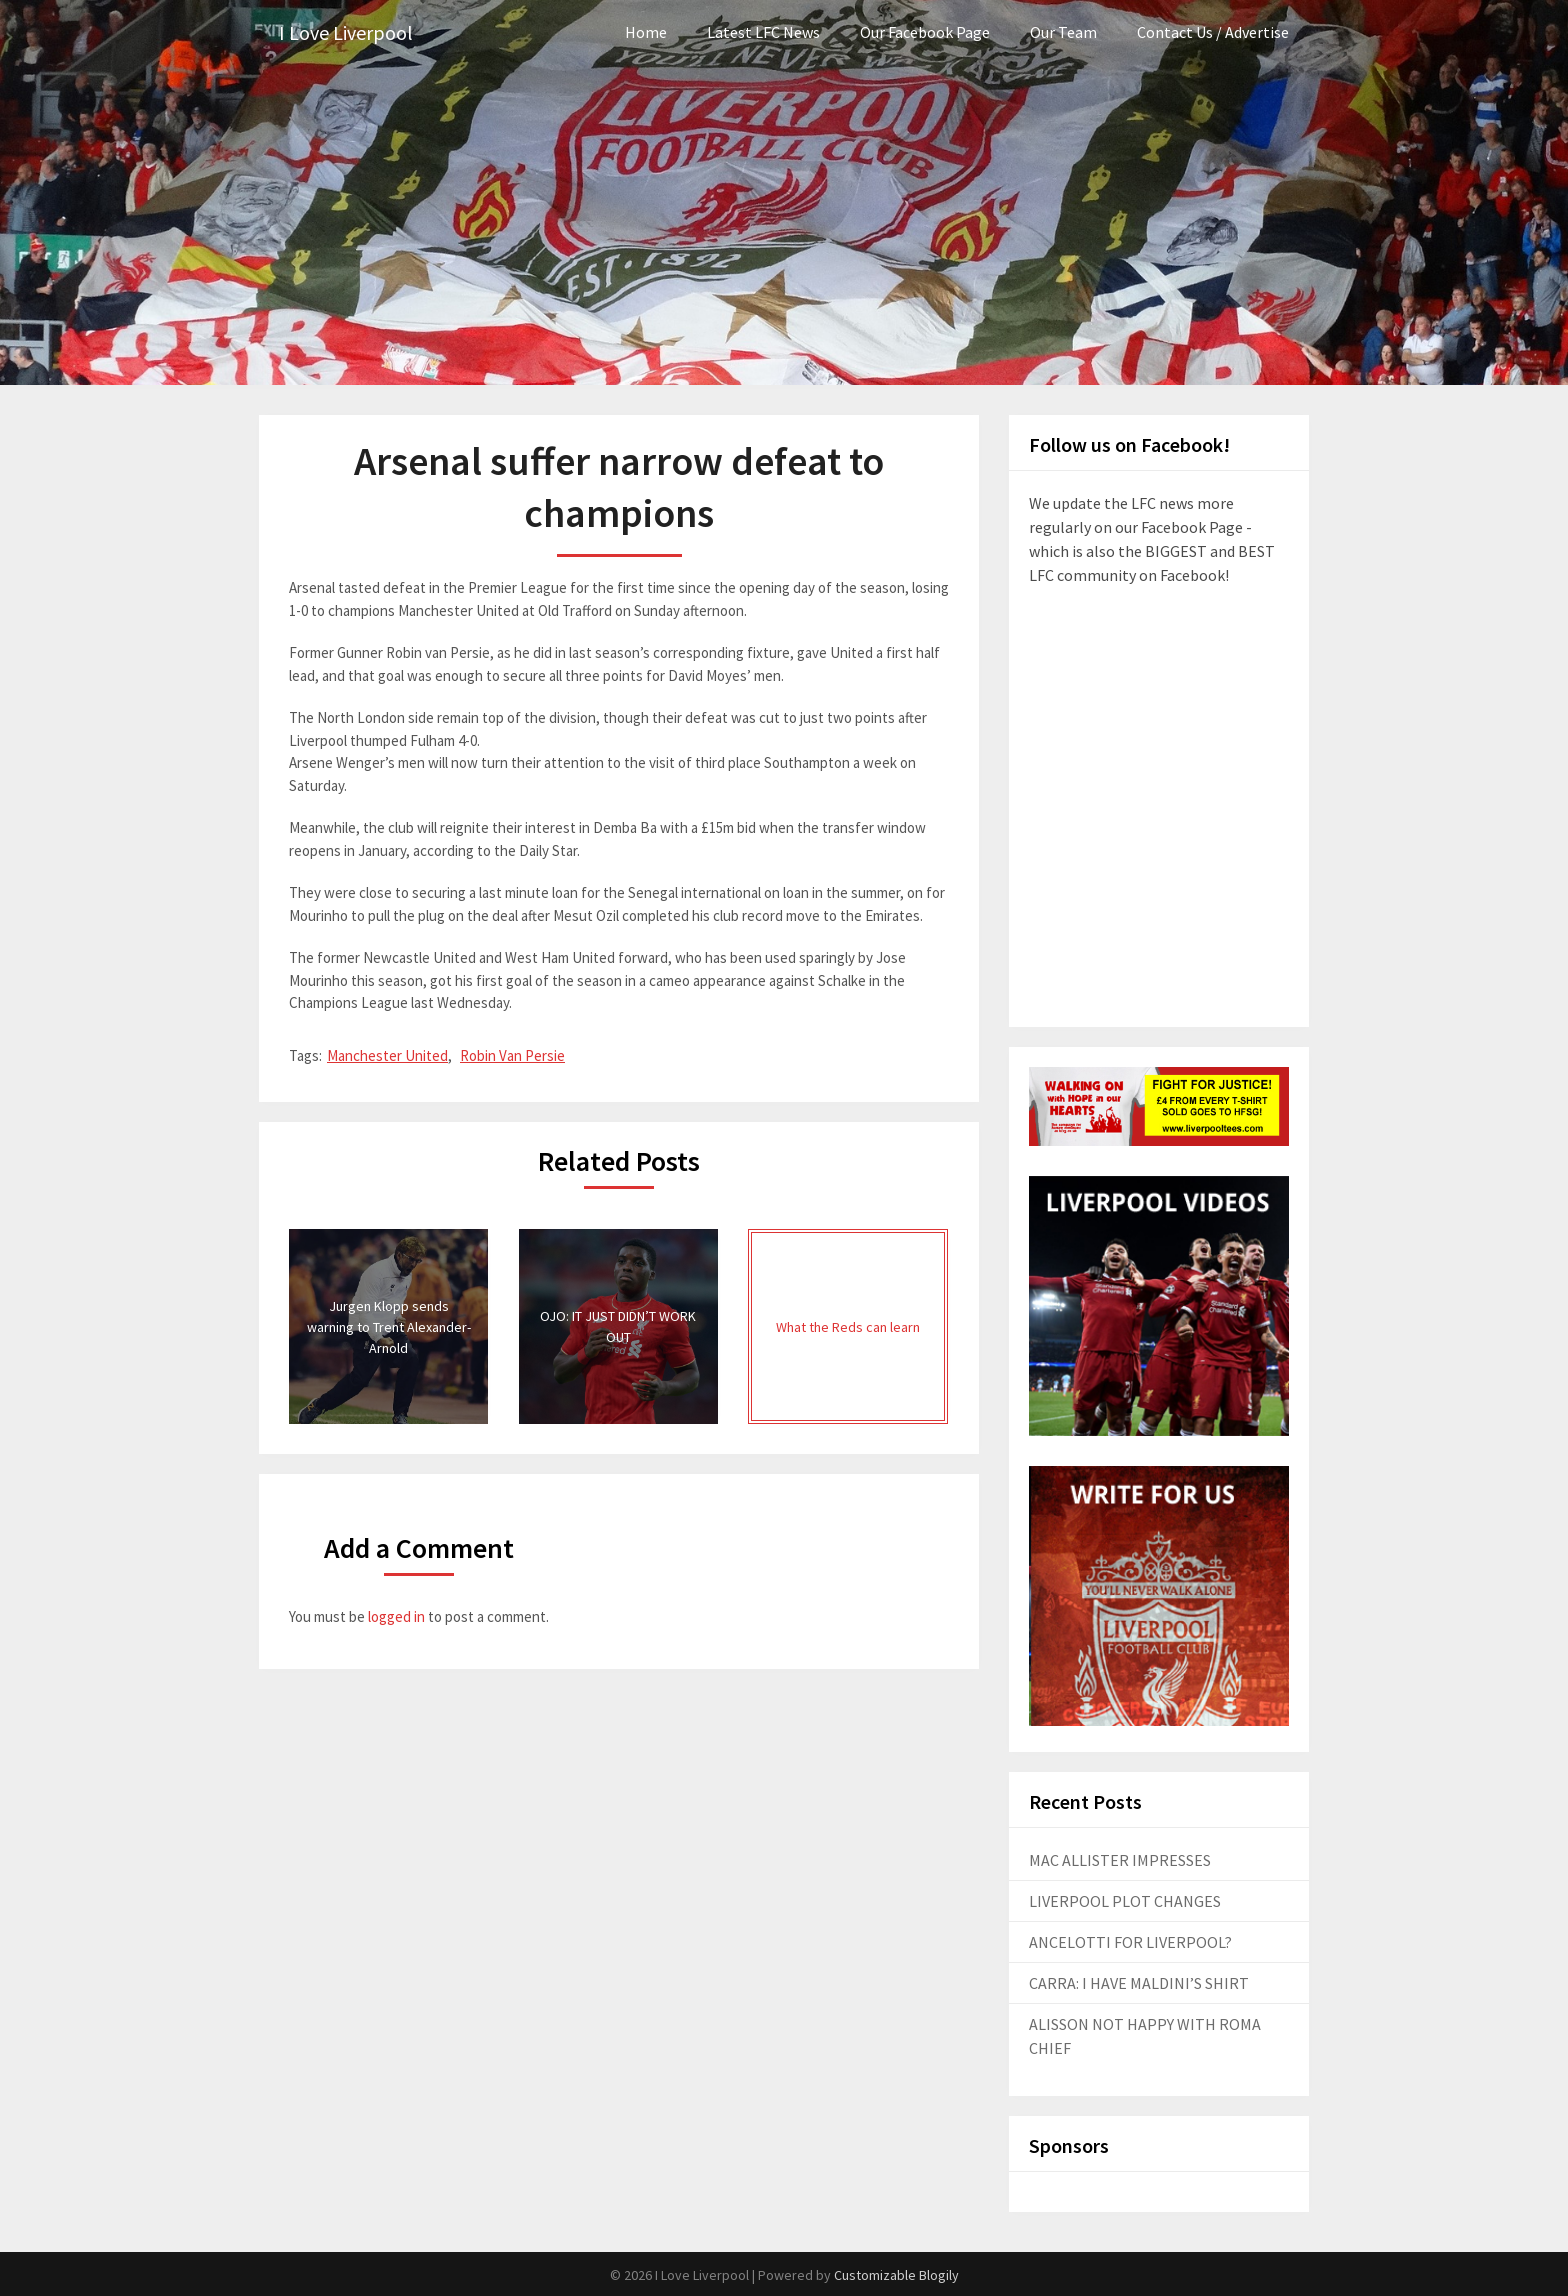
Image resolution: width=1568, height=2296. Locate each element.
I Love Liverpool (346, 32)
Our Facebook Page (925, 32)
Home (646, 32)
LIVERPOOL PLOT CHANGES (1125, 1901)
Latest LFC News (763, 32)
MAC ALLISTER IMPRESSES (1120, 1860)
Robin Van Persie (512, 1055)
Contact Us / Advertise (1213, 32)
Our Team (1063, 32)
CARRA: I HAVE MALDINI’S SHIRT (1139, 1983)
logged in (396, 1616)
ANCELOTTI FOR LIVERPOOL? (1130, 1942)
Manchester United (387, 1055)
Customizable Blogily (896, 2275)
